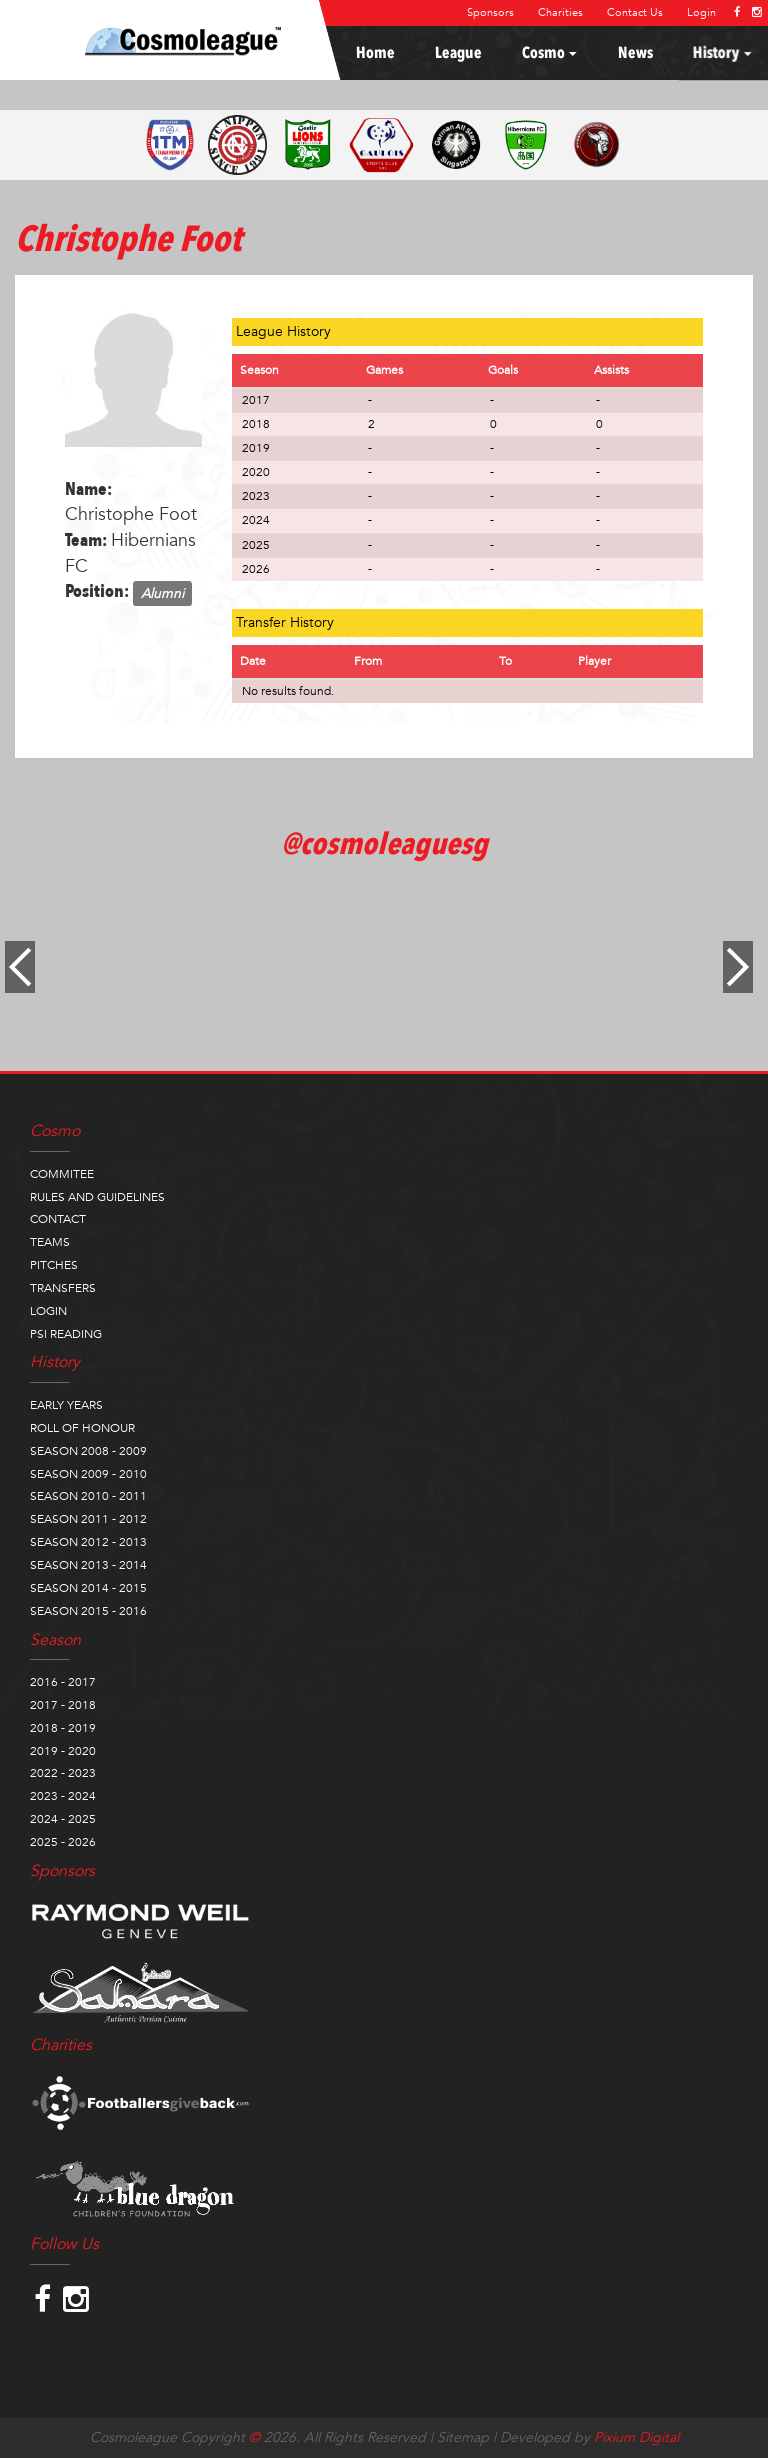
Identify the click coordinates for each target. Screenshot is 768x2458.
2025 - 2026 (63, 1842)
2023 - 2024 (63, 1796)
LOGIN (48, 1311)
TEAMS (50, 1242)
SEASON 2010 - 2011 (88, 1496)
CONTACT (58, 1219)
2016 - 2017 (63, 1682)
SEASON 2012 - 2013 (88, 1542)
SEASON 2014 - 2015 (88, 1588)
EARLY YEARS (66, 1405)
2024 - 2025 (63, 1819)
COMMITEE (62, 1174)
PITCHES (54, 1265)
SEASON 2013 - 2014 (88, 1565)
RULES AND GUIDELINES (97, 1197)
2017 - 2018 (63, 1705)
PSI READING (66, 1334)
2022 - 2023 (63, 1773)
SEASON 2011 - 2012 (88, 1519)
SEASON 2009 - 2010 (88, 1474)
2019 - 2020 (63, 1751)
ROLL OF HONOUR (82, 1428)
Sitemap (463, 2437)
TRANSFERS (63, 1288)
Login (701, 12)
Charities (560, 12)
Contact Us (635, 12)
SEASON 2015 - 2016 (88, 1611)
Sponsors (490, 12)
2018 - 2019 (63, 1728)
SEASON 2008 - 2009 (88, 1451)
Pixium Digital (636, 2437)
